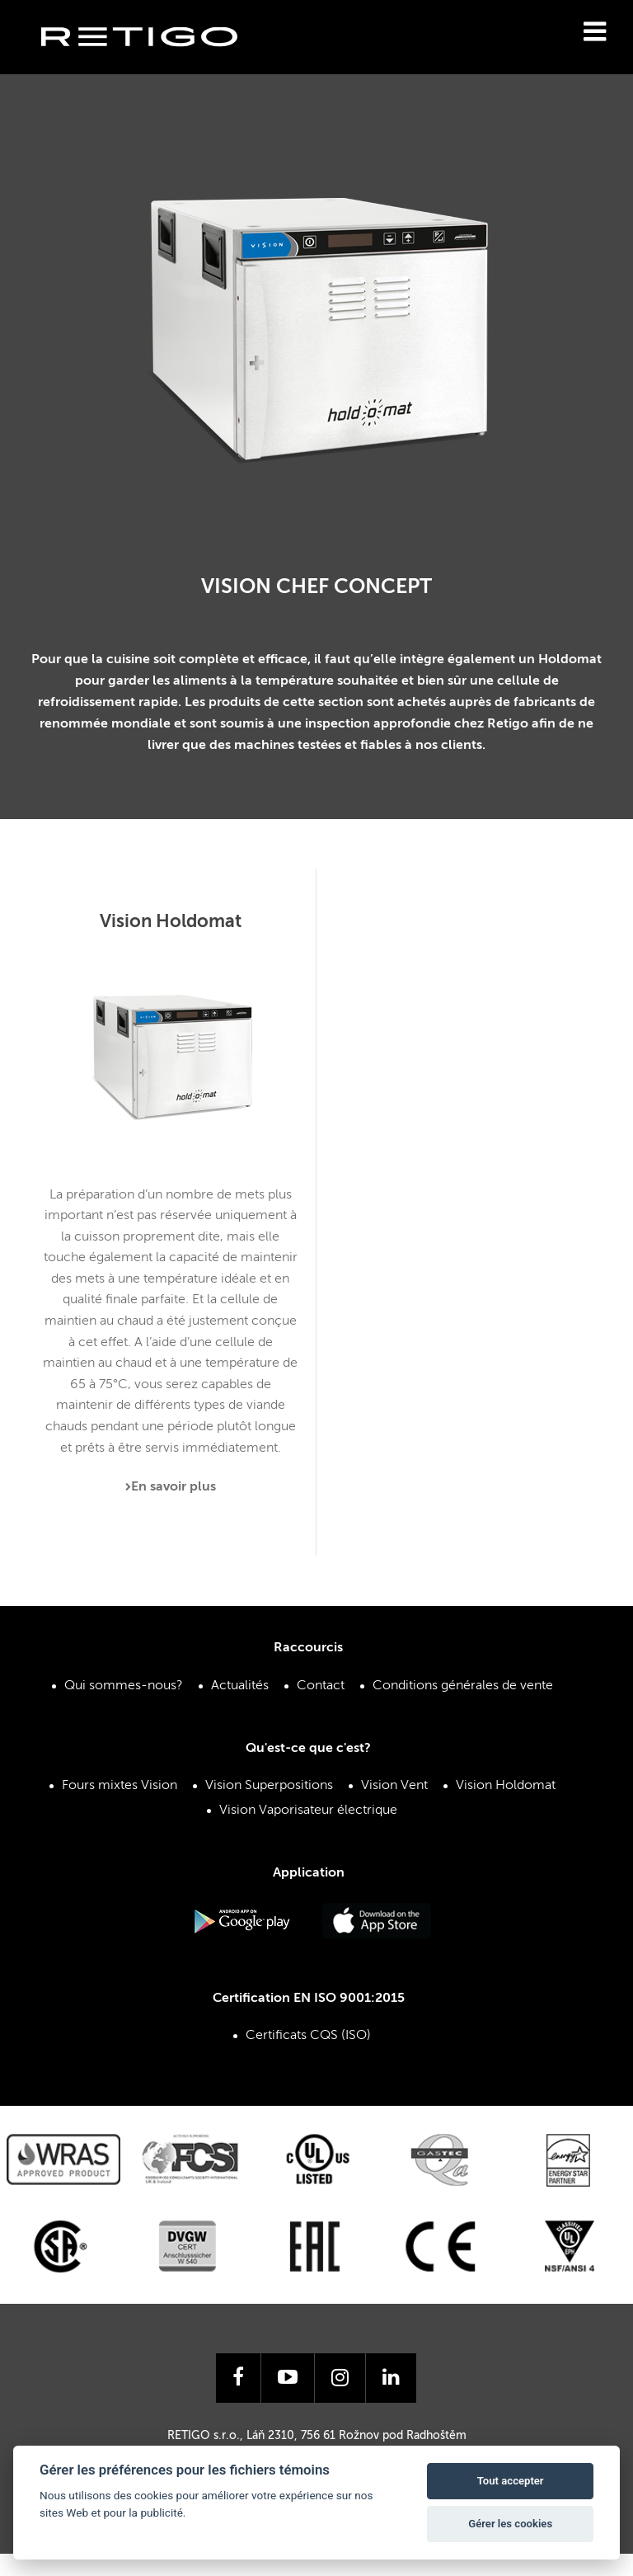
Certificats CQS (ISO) (308, 2035)
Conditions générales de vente (463, 1686)
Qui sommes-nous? (123, 1686)
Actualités (240, 1686)
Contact (321, 1686)
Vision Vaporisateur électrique (308, 1810)
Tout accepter (510, 2481)
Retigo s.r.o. (152, 62)
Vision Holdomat (506, 1785)
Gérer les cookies (510, 2523)
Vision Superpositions (269, 1785)
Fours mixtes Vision (119, 1785)
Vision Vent (394, 1785)
